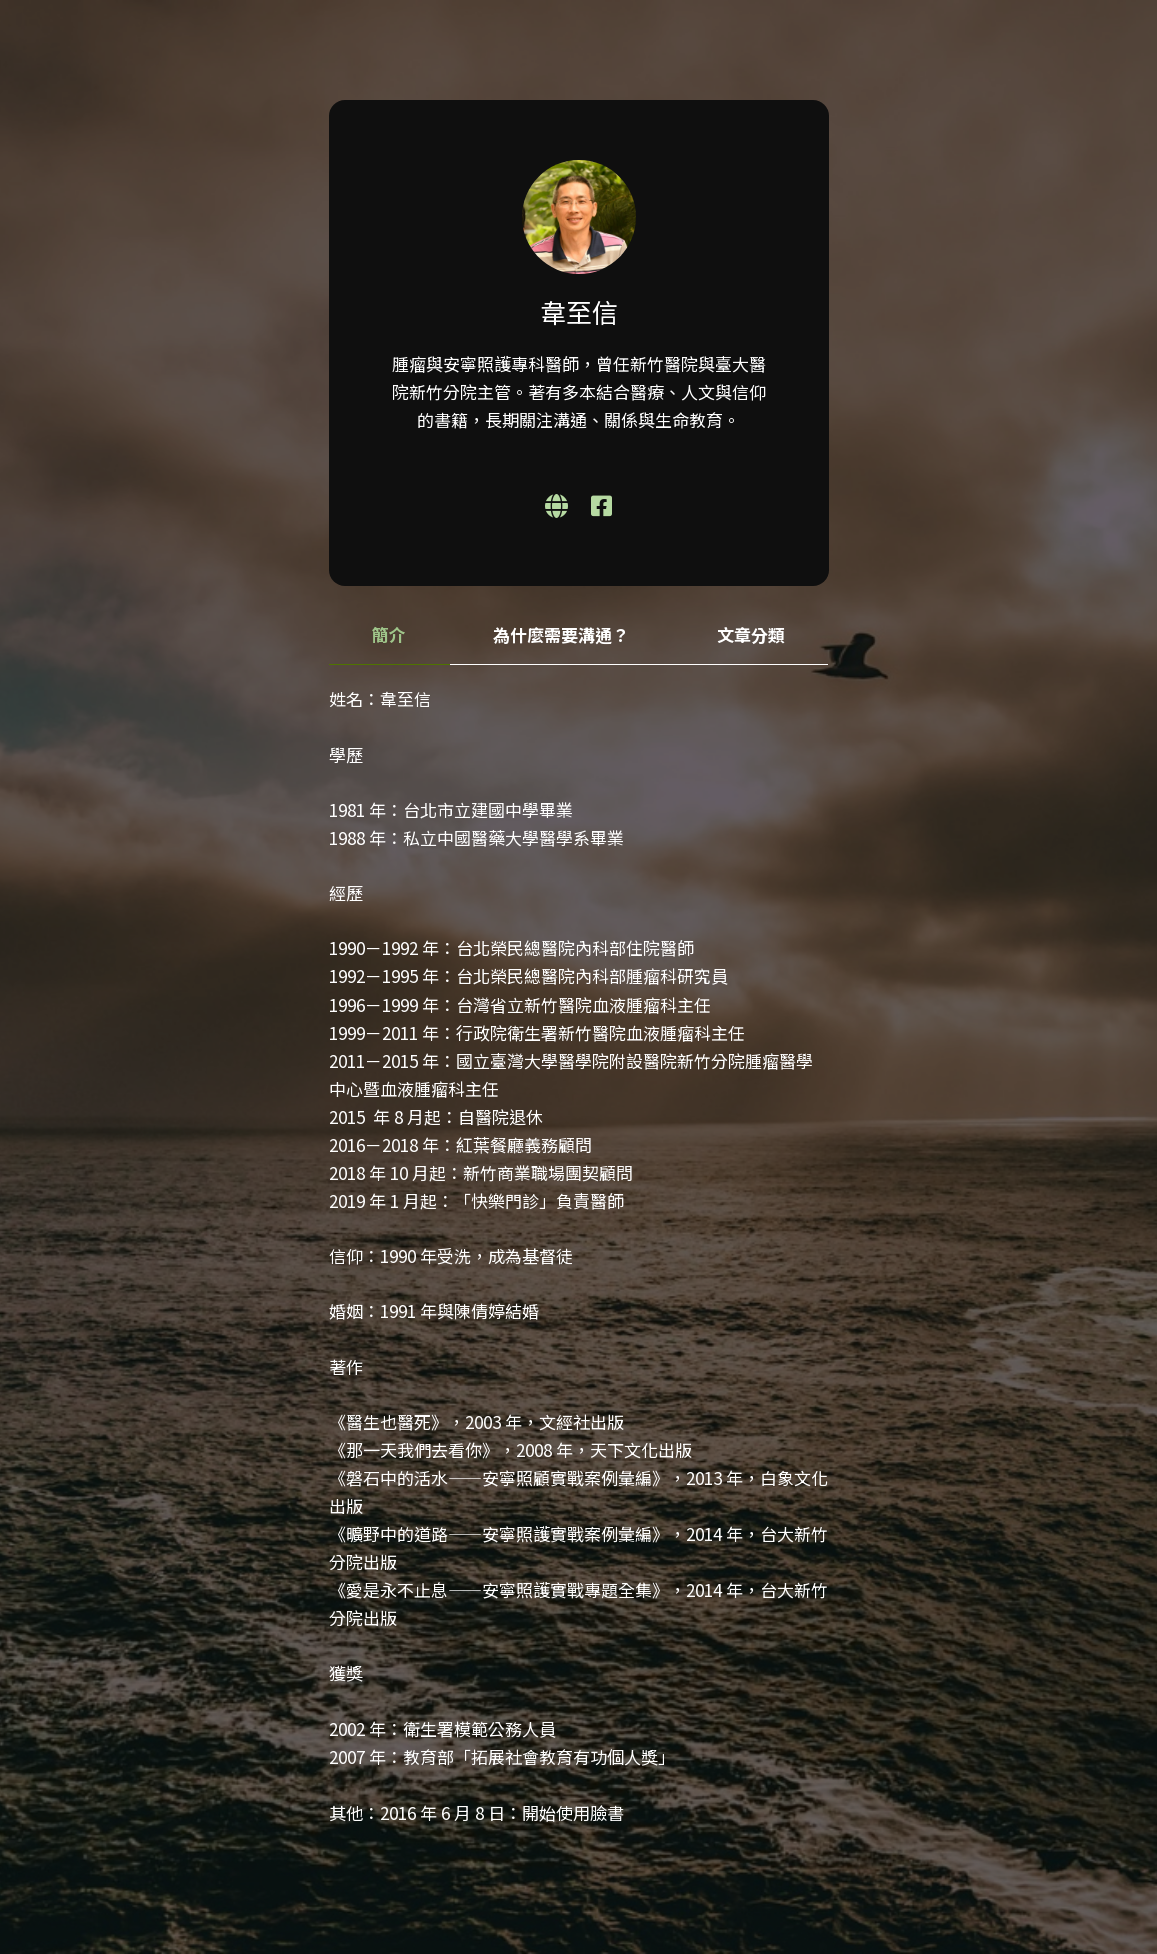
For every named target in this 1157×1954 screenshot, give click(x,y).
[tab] (389, 635)
